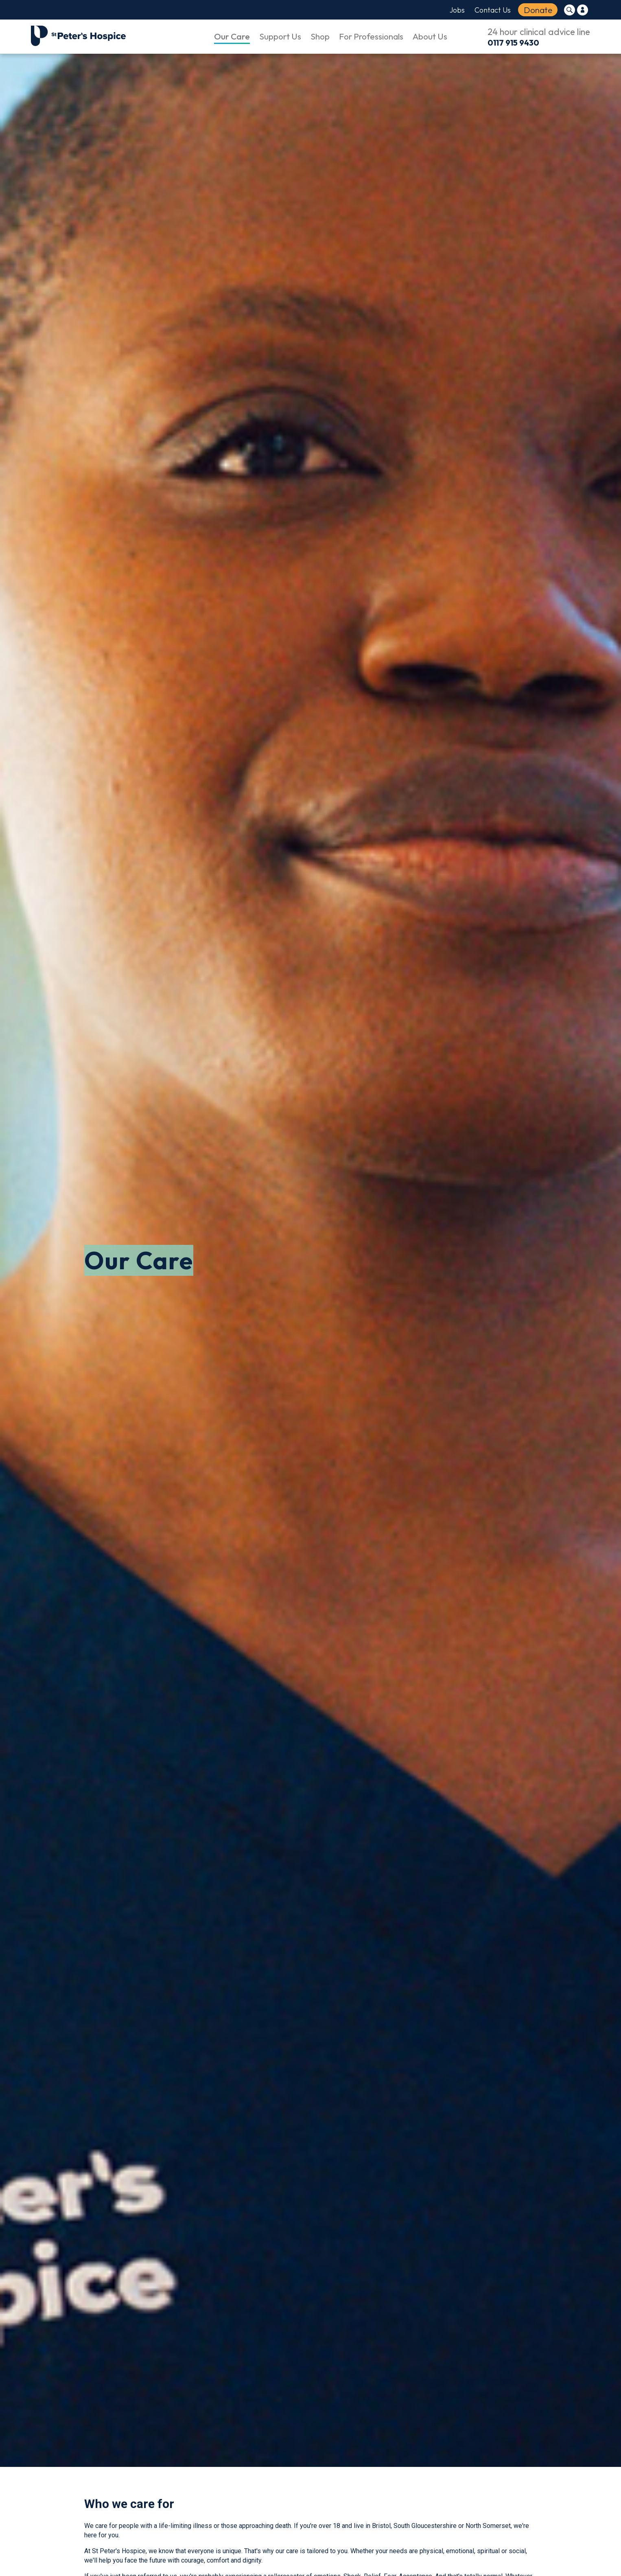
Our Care (232, 36)
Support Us (280, 36)
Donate (538, 9)
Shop (320, 36)
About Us (430, 36)
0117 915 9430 (513, 42)
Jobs (457, 10)
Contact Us (492, 10)
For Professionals (371, 36)
